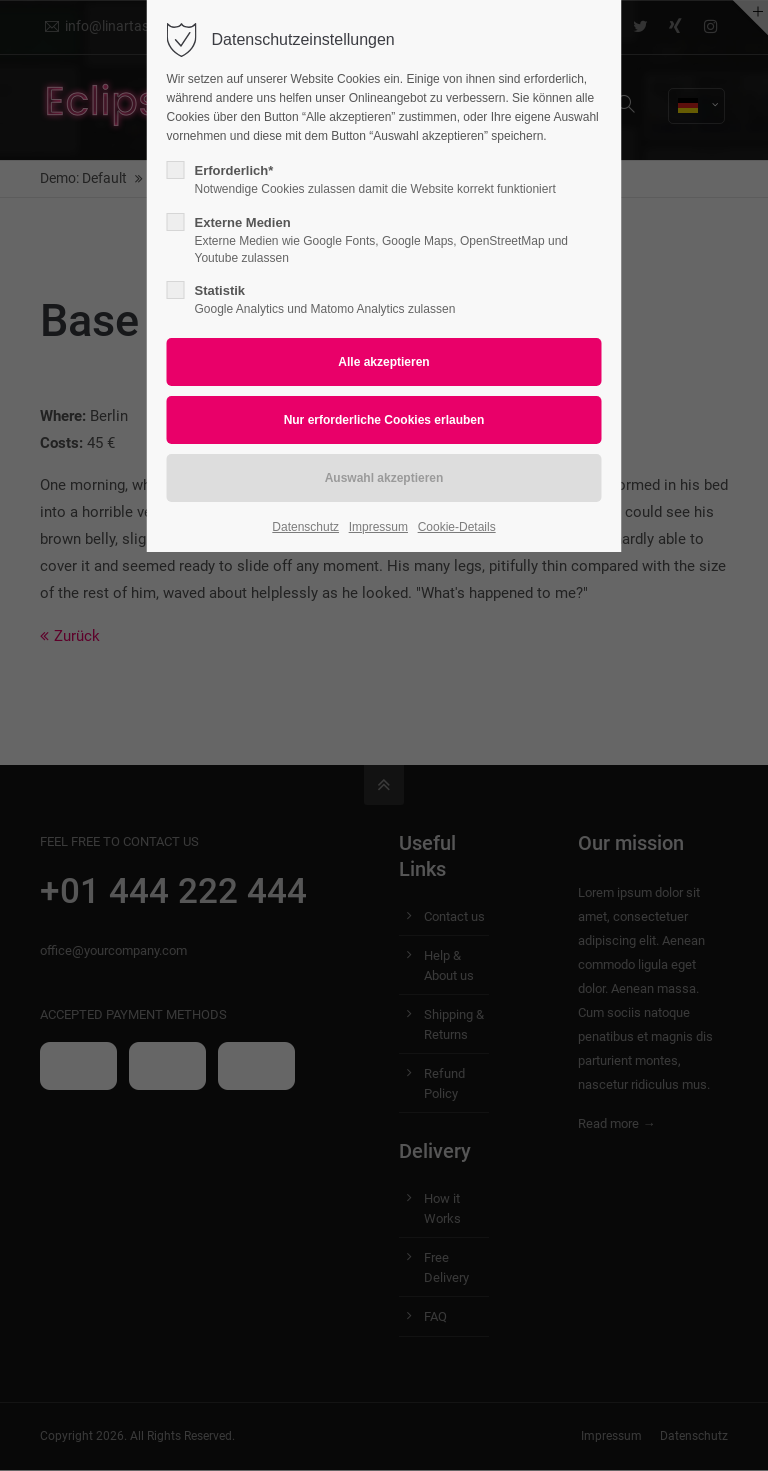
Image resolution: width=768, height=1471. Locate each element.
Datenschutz (305, 527)
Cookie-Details (457, 527)
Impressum (378, 527)
